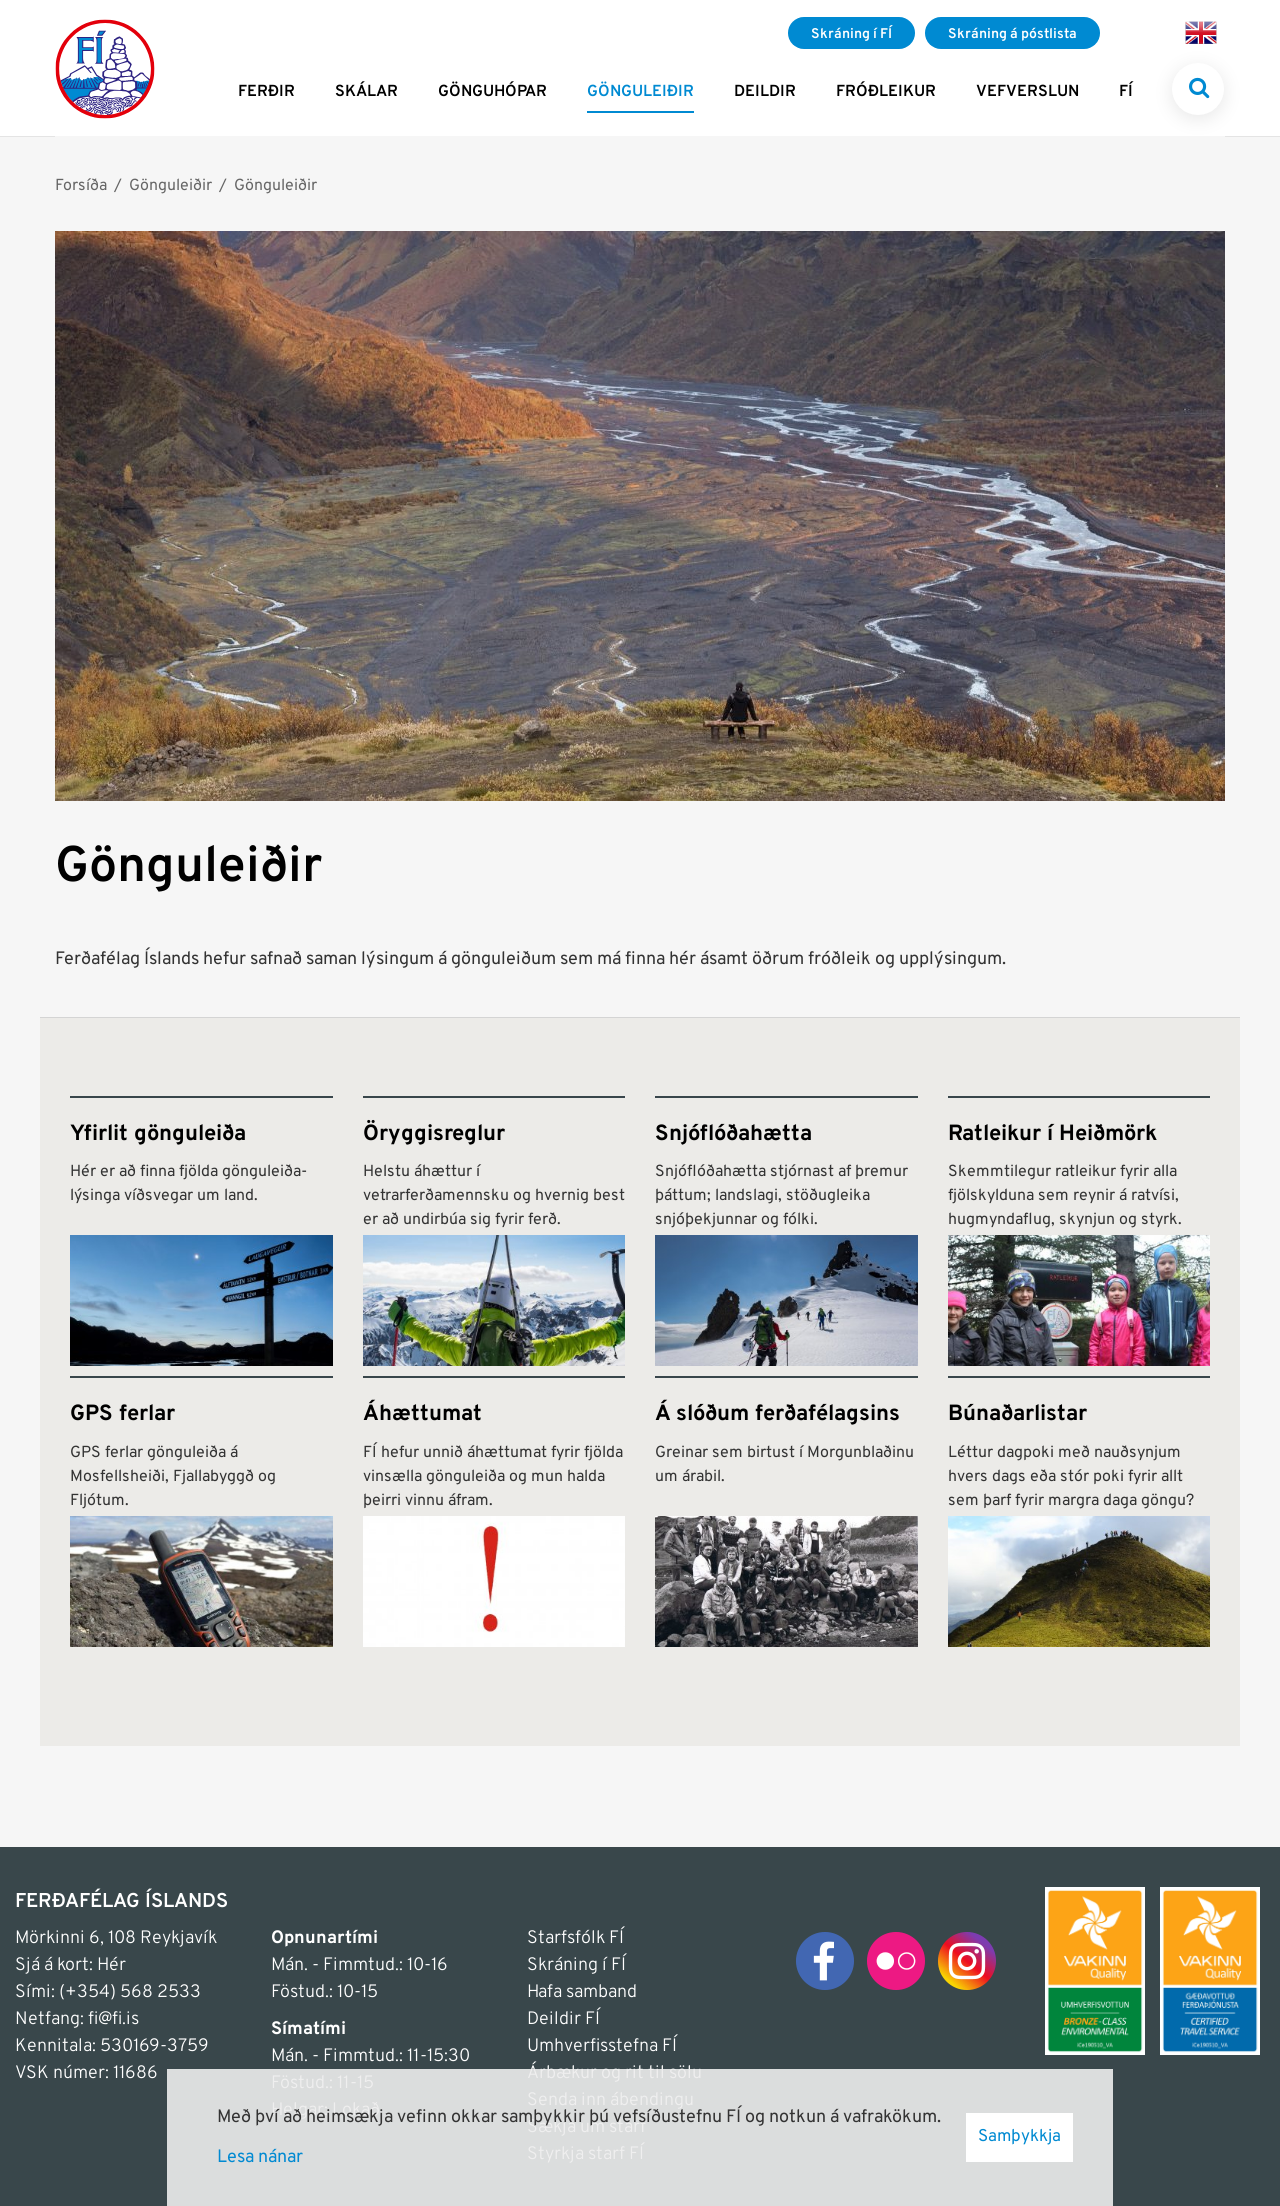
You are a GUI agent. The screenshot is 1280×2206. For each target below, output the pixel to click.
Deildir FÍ (563, 2019)
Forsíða (81, 186)
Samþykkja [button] (1019, 2137)
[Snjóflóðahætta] (786, 1231)
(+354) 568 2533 (130, 1992)
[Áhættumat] (494, 1511)
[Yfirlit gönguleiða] (201, 1231)
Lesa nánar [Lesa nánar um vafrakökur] (260, 2157)
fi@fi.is (113, 2019)
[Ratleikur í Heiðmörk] (1079, 1231)
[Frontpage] (105, 68)
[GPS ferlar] (201, 1511)
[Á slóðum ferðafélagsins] (786, 1511)
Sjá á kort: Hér (70, 1965)
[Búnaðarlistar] (1079, 1511)
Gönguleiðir (170, 186)
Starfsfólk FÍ (575, 1938)
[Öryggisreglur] (494, 1231)
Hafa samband (582, 1992)
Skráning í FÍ (576, 1965)
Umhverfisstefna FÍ (602, 2046)
